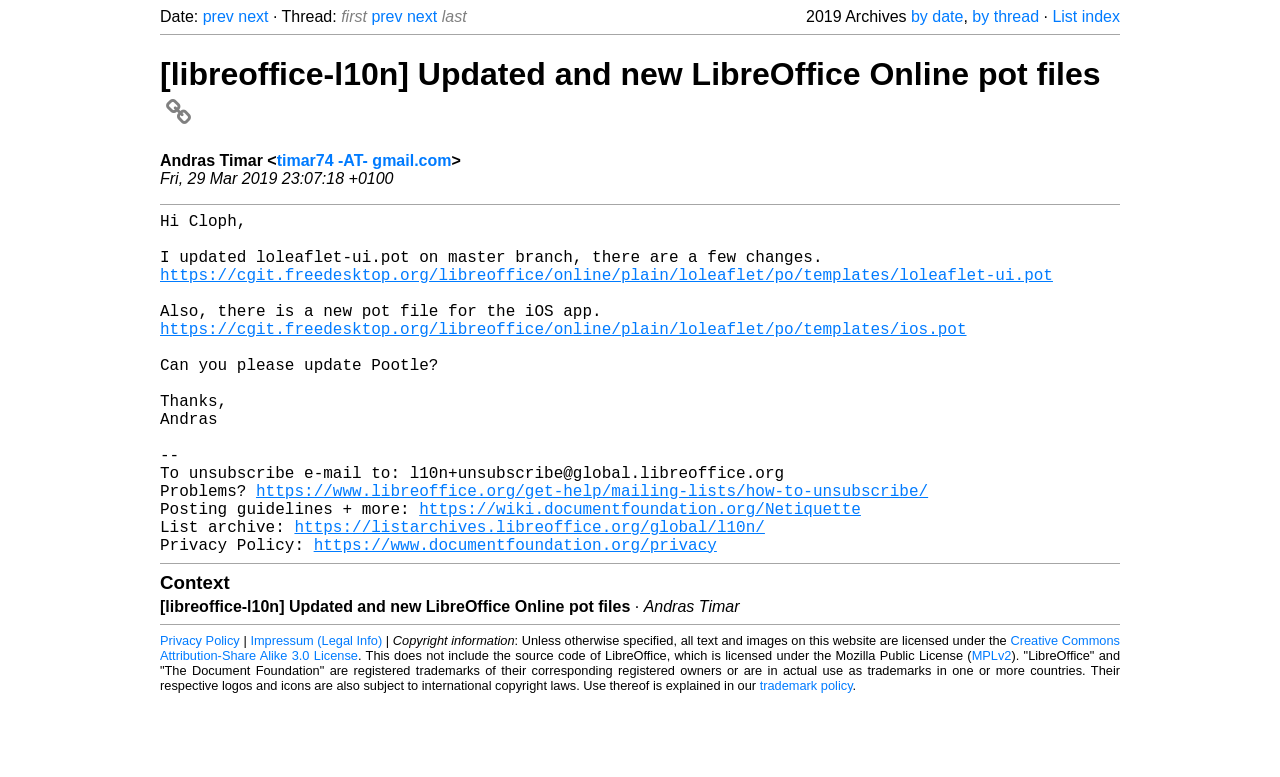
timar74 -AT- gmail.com (364, 160)
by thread (1005, 16)
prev (218, 16)
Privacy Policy (200, 716)
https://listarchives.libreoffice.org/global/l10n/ (529, 598)
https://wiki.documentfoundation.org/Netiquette (640, 576)
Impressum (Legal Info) (316, 716)
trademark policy (806, 761)
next (253, 16)
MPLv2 (992, 731)
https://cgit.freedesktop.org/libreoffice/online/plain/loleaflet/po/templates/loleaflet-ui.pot (606, 290)
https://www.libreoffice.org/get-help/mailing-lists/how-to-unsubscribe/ (592, 554)
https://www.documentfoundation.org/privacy (515, 620)
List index (1086, 16)
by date (937, 16)
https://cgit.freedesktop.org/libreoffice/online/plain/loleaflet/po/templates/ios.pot (563, 356)
